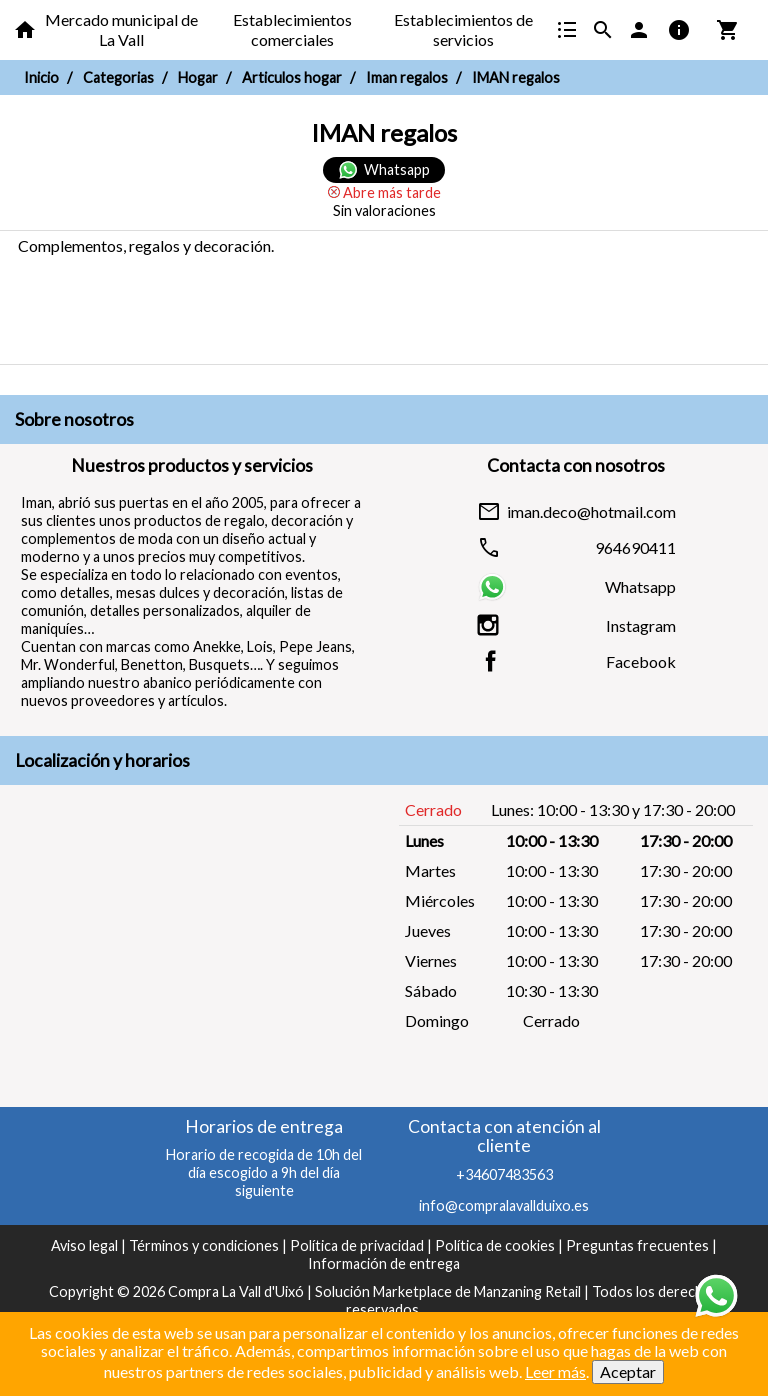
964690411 (635, 548)
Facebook (641, 662)
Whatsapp (640, 587)
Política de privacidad (357, 1245)
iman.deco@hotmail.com (591, 512)
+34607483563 (504, 1174)
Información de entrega (384, 1263)
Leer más (555, 1371)
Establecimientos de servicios (463, 29)
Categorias (118, 77)
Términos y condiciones (204, 1245)
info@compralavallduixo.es (504, 1205)
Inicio (41, 77)
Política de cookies (495, 1245)
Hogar (198, 77)
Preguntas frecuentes (637, 1245)
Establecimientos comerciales (292, 29)
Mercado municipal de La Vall (121, 29)
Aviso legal (84, 1245)
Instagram (641, 626)
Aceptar (628, 1371)
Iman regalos (407, 77)
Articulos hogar (292, 77)
